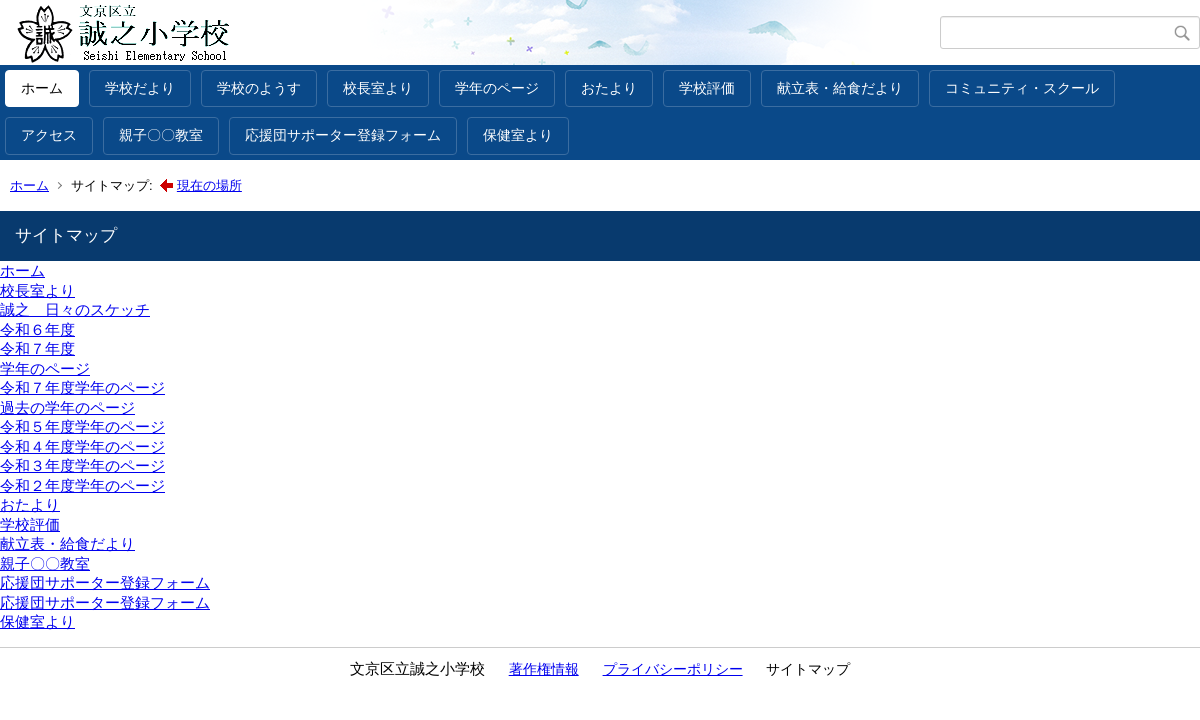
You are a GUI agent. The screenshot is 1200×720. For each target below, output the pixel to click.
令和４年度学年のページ (82, 446)
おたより (609, 88)
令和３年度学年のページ (82, 465)
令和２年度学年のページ (82, 485)
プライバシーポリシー (673, 669)
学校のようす (259, 88)
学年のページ (497, 88)
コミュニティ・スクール (1022, 88)
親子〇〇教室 (161, 135)
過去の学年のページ (67, 407)
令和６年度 (37, 329)
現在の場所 (209, 185)
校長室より (378, 88)
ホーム (42, 88)
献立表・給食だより (840, 88)
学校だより (140, 88)
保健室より (518, 135)
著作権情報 (544, 669)
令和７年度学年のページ (82, 387)
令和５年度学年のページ (82, 426)
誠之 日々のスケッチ (75, 309)
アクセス (49, 135)
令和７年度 (37, 348)
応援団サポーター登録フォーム (343, 135)
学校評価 (707, 88)
